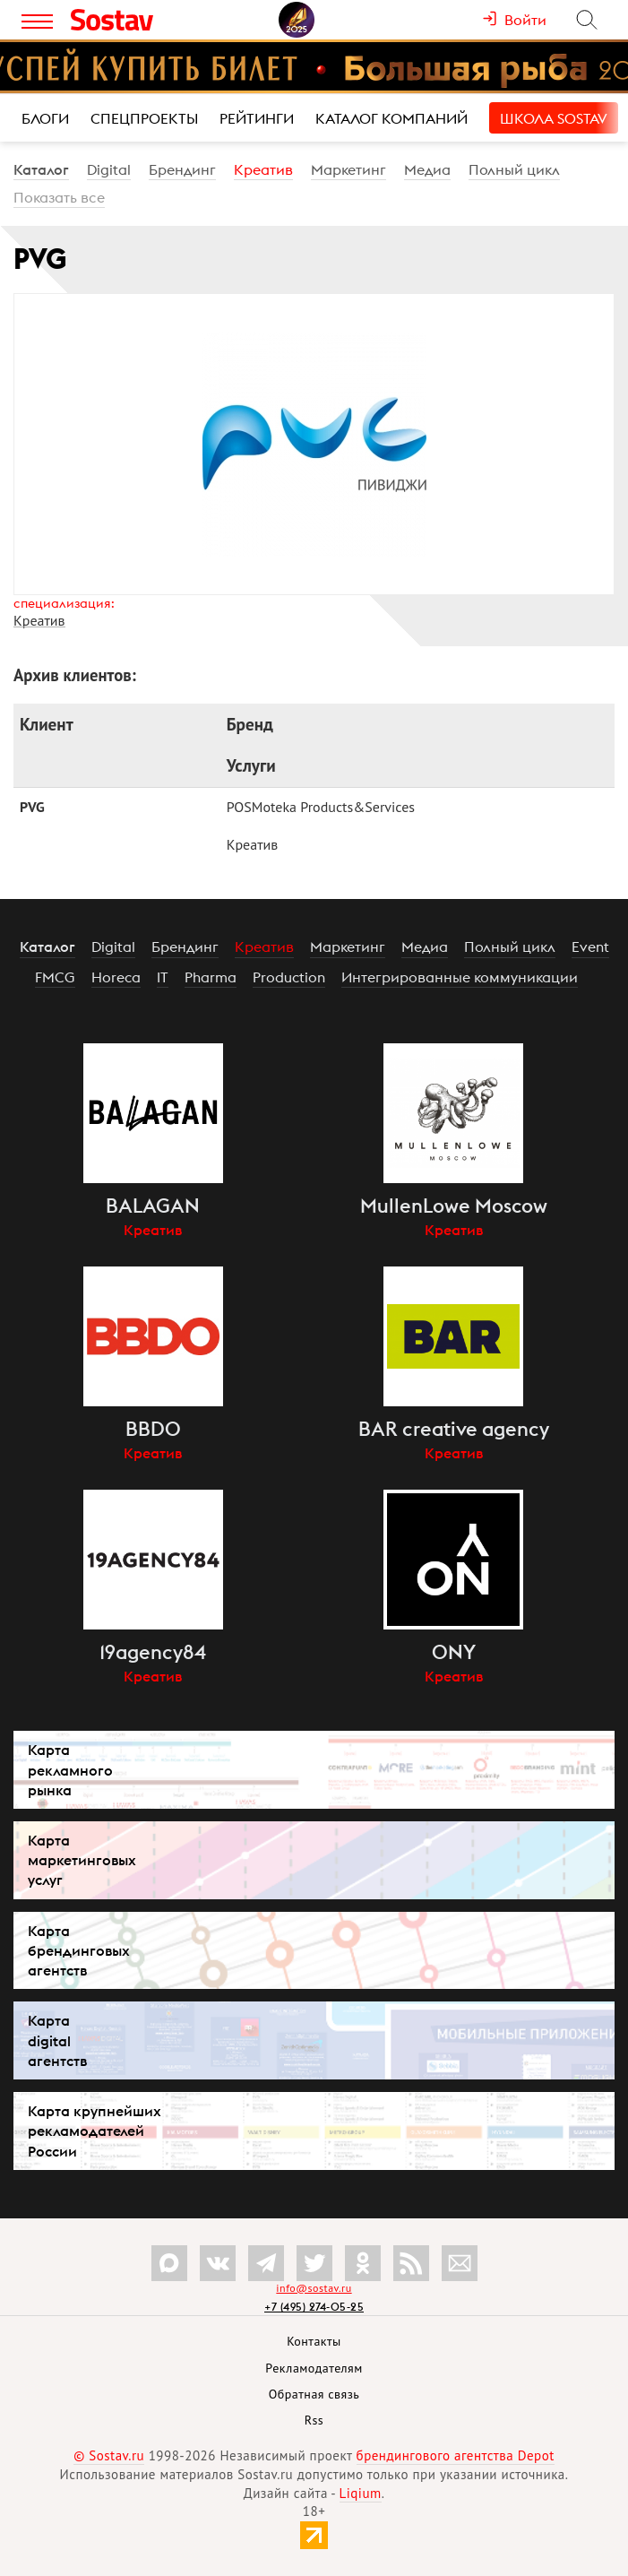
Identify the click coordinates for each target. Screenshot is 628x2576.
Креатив (263, 169)
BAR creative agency (453, 1428)
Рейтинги (256, 118)
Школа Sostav (553, 118)
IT (162, 977)
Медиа (427, 169)
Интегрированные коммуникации (459, 977)
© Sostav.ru (108, 2455)
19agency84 (152, 1651)
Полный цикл (514, 169)
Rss (314, 2420)
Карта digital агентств (57, 2040)
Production (289, 977)
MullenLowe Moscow (453, 1205)
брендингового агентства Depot (456, 2455)
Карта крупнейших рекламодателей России (94, 2130)
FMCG (55, 977)
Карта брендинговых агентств (79, 1950)
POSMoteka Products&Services (321, 807)
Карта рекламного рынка (70, 1769)
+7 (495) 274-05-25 (314, 2306)
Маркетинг (348, 169)
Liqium (361, 2493)
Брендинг (182, 169)
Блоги (45, 118)
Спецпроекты (144, 118)
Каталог (41, 169)
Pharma (211, 977)
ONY (454, 1651)
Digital (109, 169)
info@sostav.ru (313, 2288)
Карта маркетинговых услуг (82, 1860)
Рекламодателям (313, 2368)
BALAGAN (153, 1205)
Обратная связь (314, 2394)
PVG (32, 807)
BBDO (153, 1428)
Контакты (314, 2341)
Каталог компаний (391, 118)
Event (590, 946)
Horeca (116, 977)
